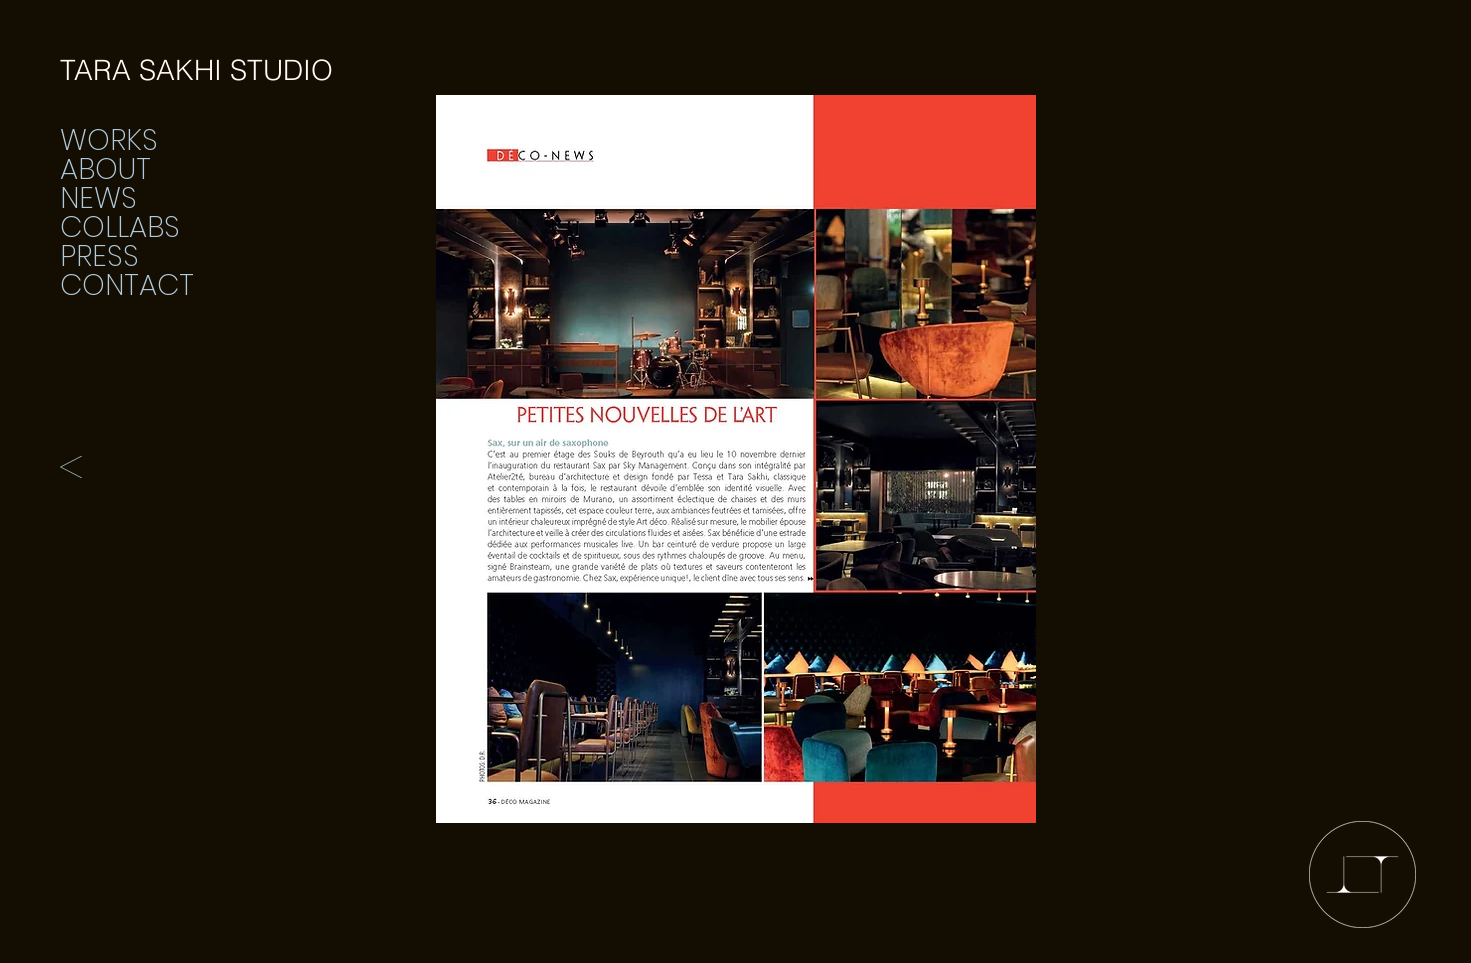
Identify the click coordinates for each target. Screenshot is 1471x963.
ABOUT (105, 169)
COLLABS (120, 227)
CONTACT (127, 285)
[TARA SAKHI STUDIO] (196, 71)
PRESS (99, 256)
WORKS (109, 140)
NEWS (98, 198)
